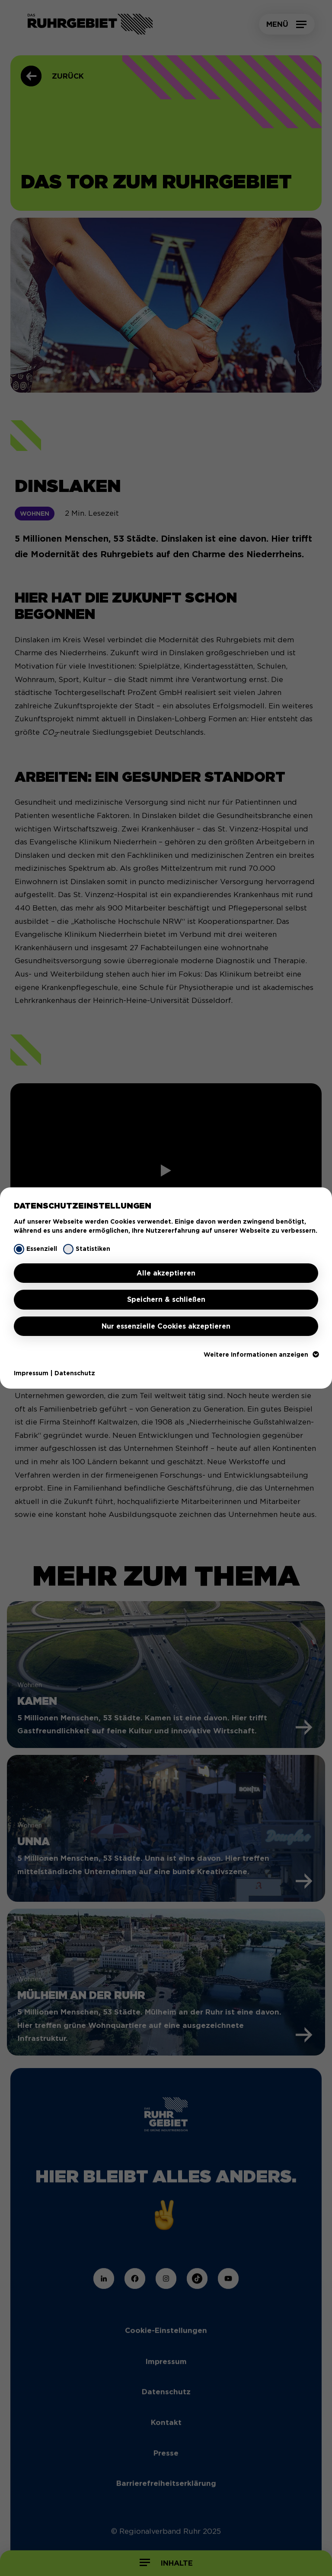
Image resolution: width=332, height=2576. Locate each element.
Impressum (31, 1373)
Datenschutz (74, 1373)
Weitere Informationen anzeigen (261, 1354)
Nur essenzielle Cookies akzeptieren (166, 1326)
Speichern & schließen (166, 1299)
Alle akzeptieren (166, 1273)
